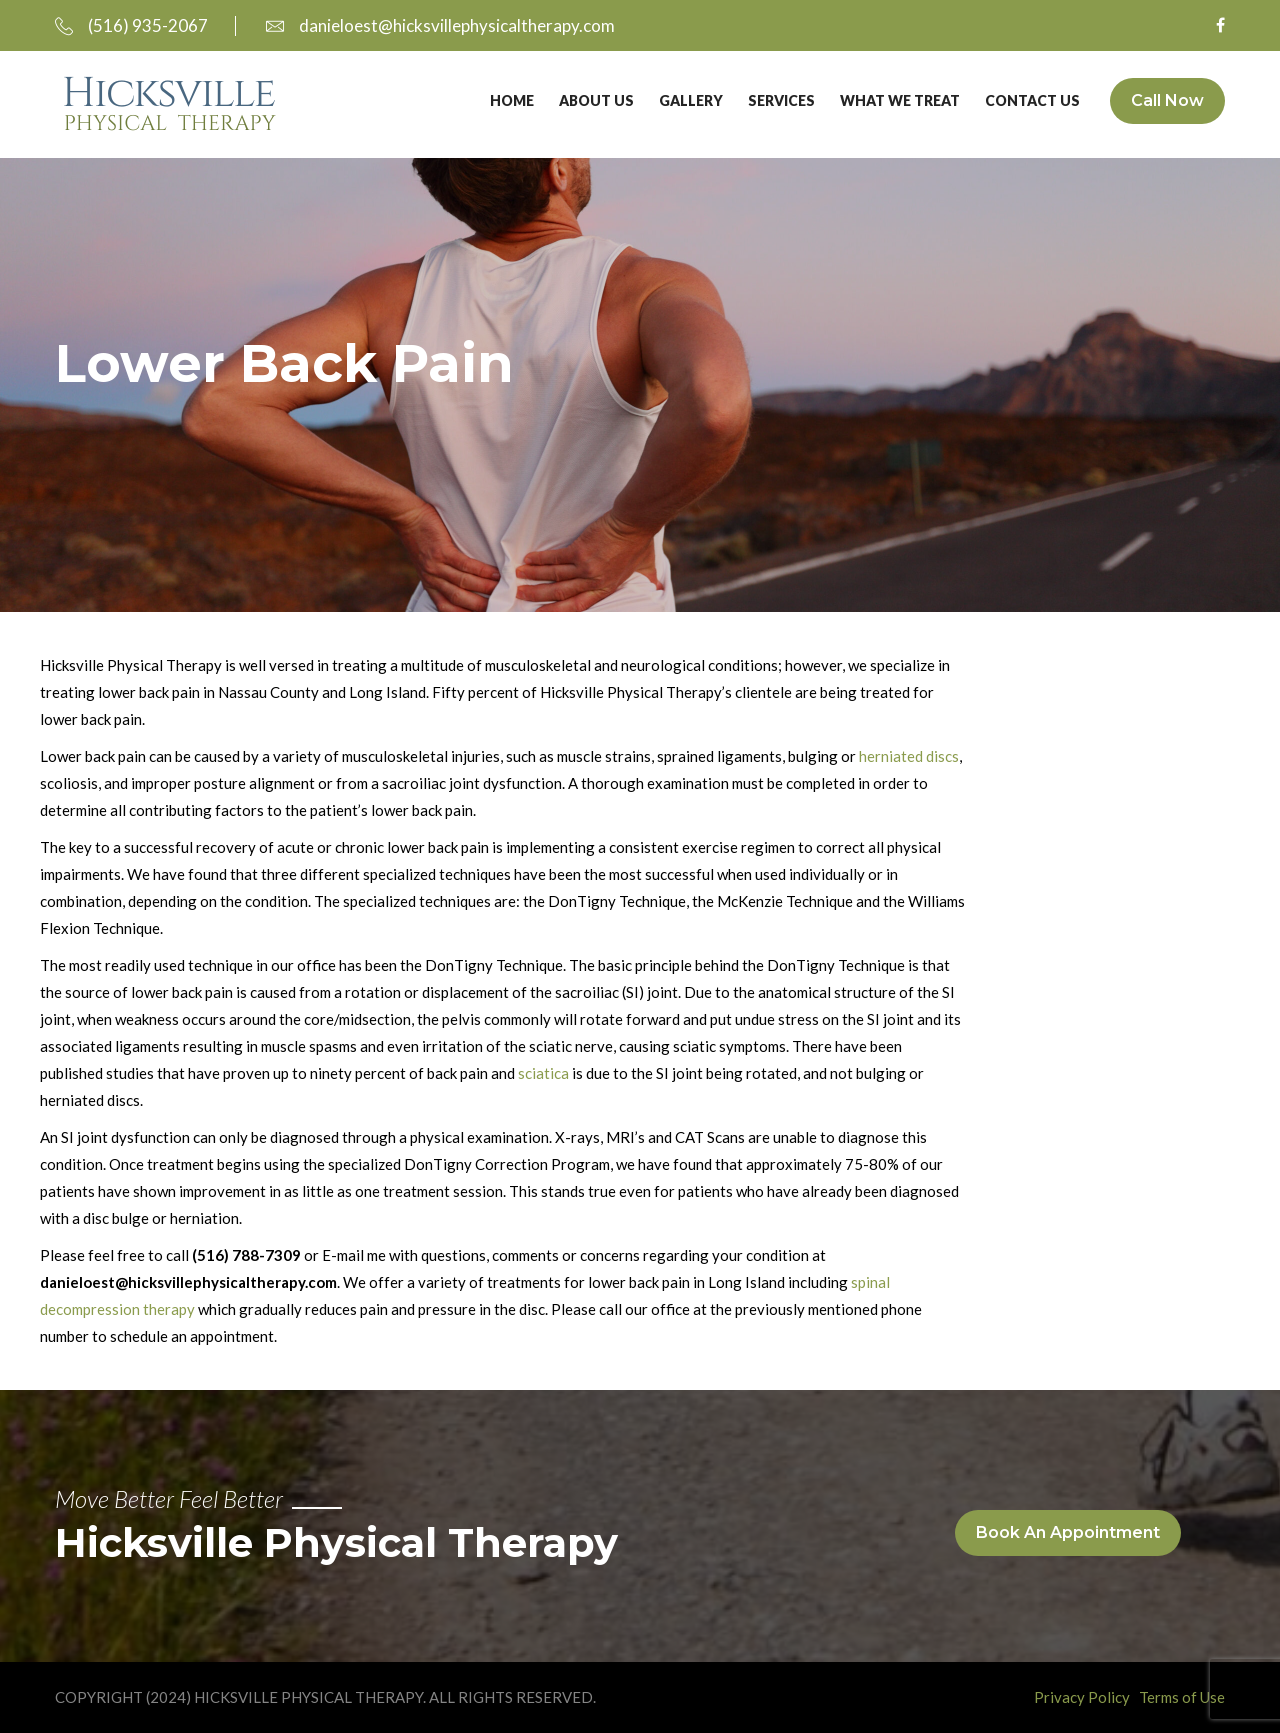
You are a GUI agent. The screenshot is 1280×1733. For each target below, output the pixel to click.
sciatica (543, 1073)
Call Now (1167, 100)
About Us (596, 100)
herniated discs (909, 756)
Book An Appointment (1068, 1532)
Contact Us (1032, 100)
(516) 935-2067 (131, 25)
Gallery (691, 100)
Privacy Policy (1082, 1697)
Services (781, 100)
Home (512, 100)
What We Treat (900, 100)
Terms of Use (1182, 1697)
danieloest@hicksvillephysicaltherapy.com (440, 25)
